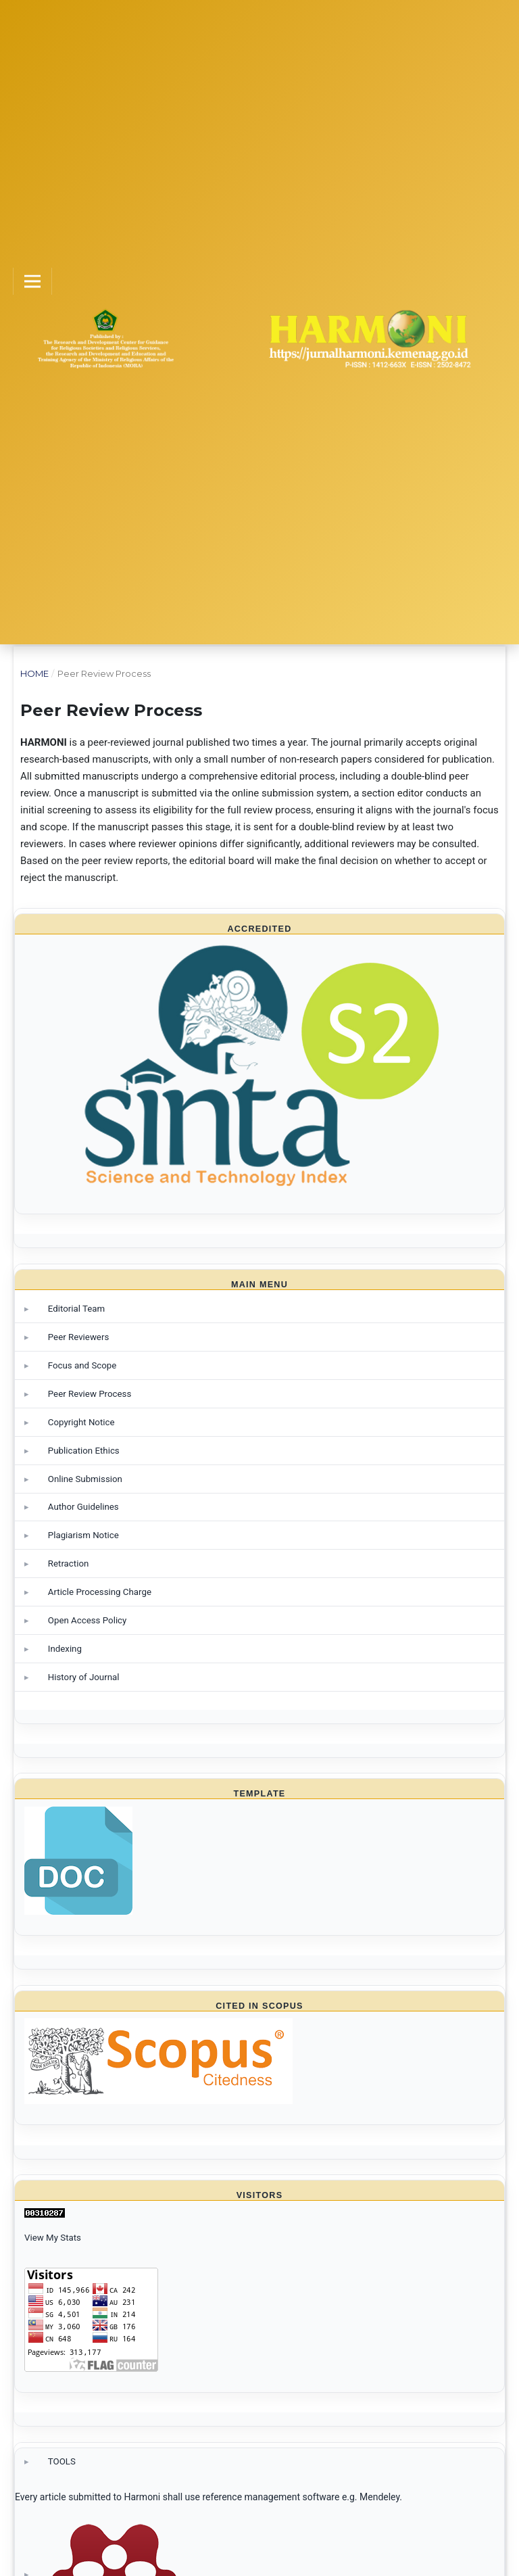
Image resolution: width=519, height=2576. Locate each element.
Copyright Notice (81, 1422)
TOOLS (62, 2461)
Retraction (68, 1563)
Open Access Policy (87, 1620)
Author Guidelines (83, 1507)
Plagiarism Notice (83, 1535)
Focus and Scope (82, 1365)
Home (34, 673)
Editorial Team (76, 1309)
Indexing (65, 1649)
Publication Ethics (84, 1451)
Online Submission (85, 1479)
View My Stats (52, 2238)
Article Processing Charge (99, 1592)
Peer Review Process (89, 1394)
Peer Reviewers (78, 1337)
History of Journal (84, 1677)
